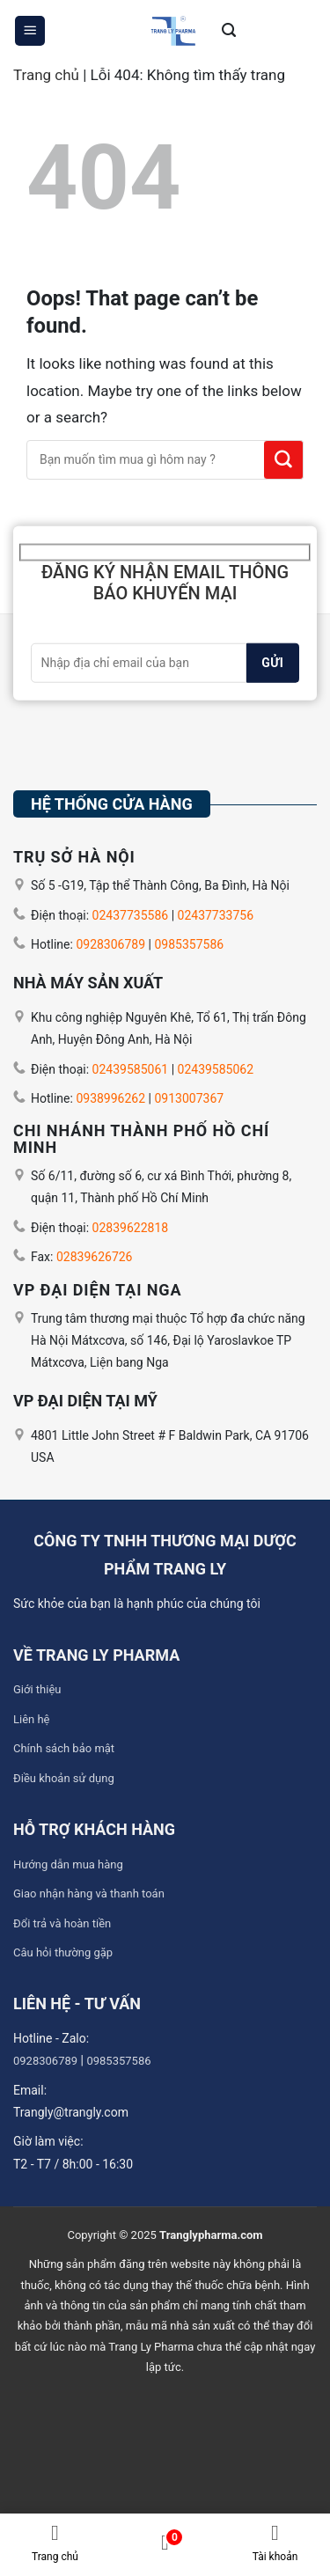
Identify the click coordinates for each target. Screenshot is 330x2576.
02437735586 (130, 915)
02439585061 (130, 1069)
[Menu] (30, 31)
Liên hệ (31, 1719)
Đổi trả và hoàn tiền (62, 1923)
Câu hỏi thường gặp (63, 1952)
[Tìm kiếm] (229, 30)
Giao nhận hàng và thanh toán (89, 1893)
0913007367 (189, 1098)
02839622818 (130, 1228)
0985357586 (189, 944)
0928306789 (110, 944)
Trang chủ (46, 75)
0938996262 (110, 1098)
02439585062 (216, 1069)
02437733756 (216, 915)
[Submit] (284, 460)
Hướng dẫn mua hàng (68, 1864)
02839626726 (94, 1257)
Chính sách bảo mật (63, 1748)
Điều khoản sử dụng (63, 1778)
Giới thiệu (37, 1689)
